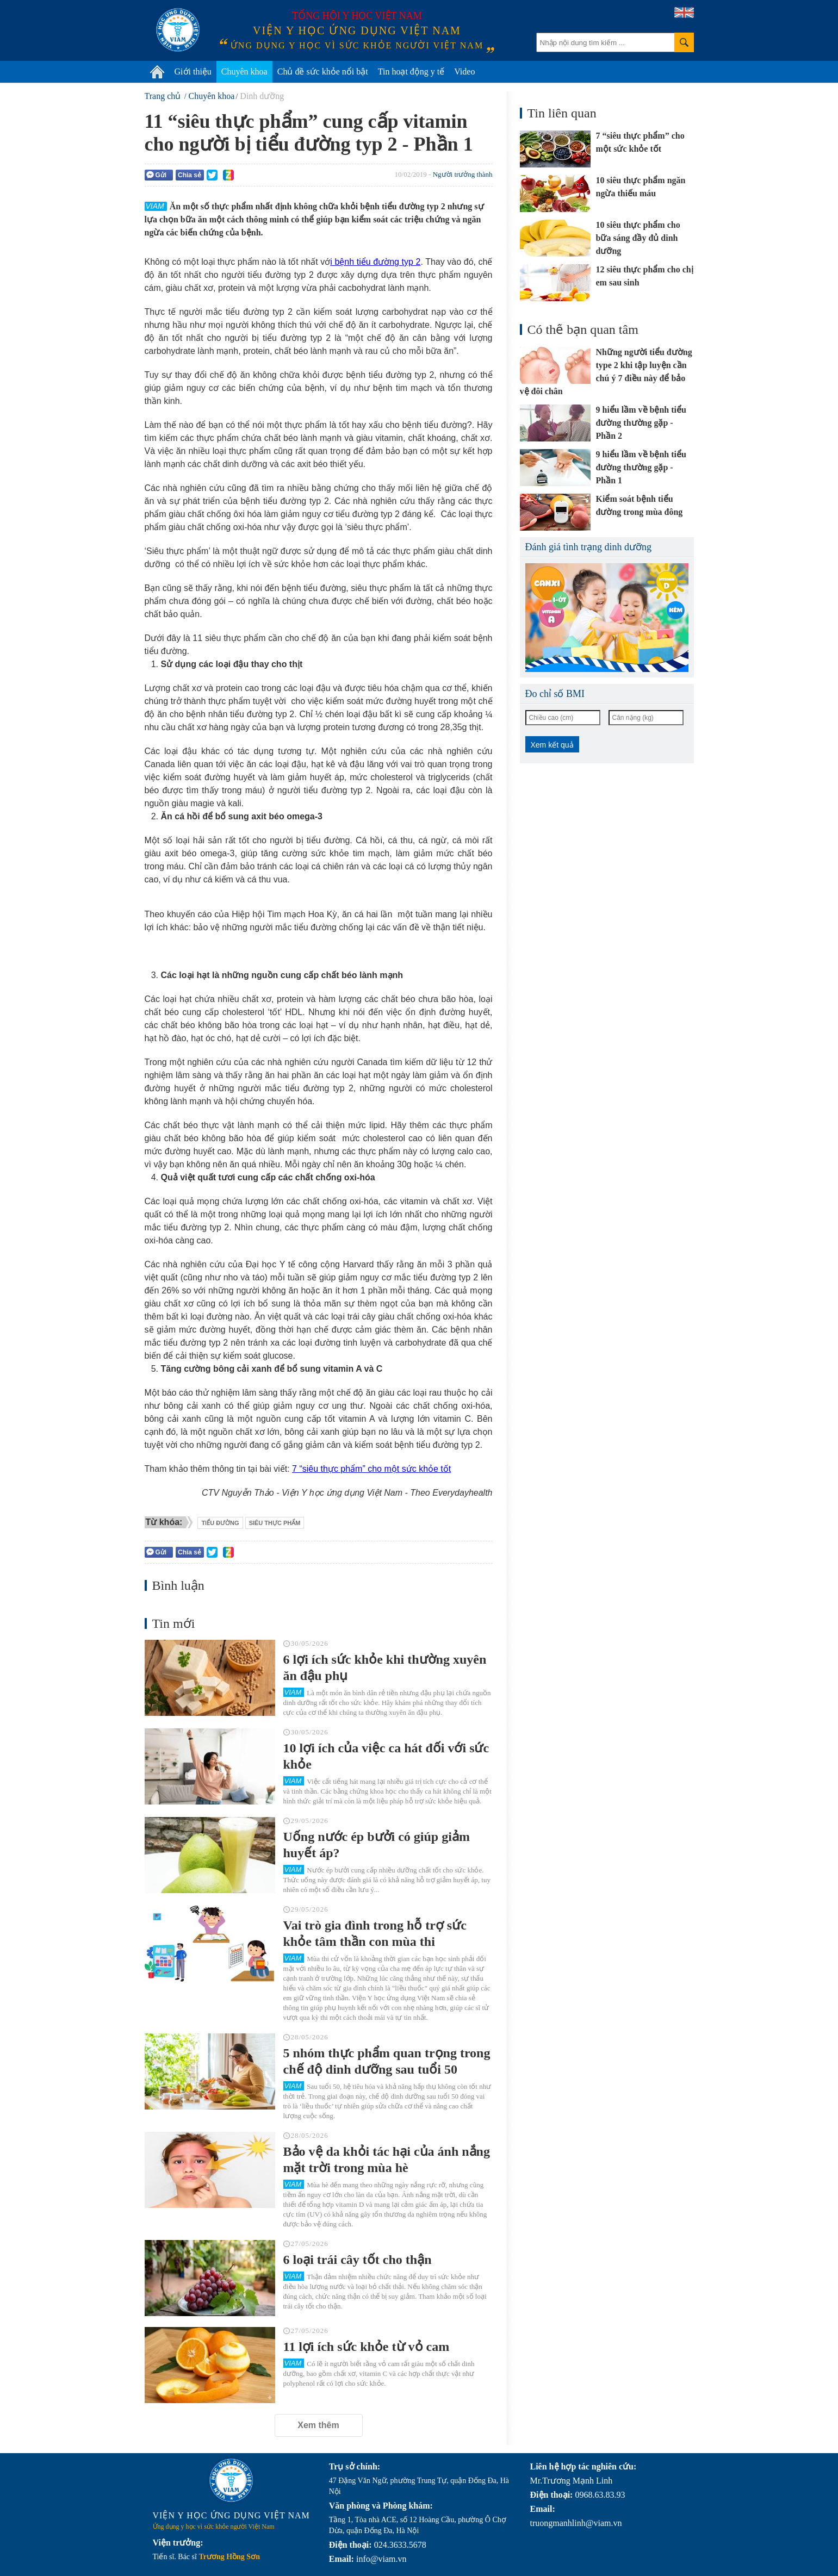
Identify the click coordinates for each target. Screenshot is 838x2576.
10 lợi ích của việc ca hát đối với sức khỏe (386, 1756)
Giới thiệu (193, 71)
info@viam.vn (381, 2558)
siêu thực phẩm (275, 1523)
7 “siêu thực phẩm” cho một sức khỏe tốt (371, 1468)
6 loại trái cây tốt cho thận (357, 2260)
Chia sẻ (189, 175)
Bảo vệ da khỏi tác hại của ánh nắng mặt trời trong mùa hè (386, 2159)
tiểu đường (220, 1523)
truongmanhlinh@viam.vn (576, 2523)
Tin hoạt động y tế (411, 71)
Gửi (156, 175)
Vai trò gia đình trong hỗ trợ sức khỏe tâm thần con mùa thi (375, 1933)
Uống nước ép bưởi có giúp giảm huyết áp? (376, 1845)
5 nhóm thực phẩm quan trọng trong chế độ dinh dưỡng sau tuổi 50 (387, 2061)
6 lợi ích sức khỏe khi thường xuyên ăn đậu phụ (385, 1667)
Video (464, 71)
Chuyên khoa (244, 71)
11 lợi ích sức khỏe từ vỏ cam (366, 2346)
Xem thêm (318, 2425)
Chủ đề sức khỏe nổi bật (322, 71)
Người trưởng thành (463, 174)
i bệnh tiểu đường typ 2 (375, 261)
